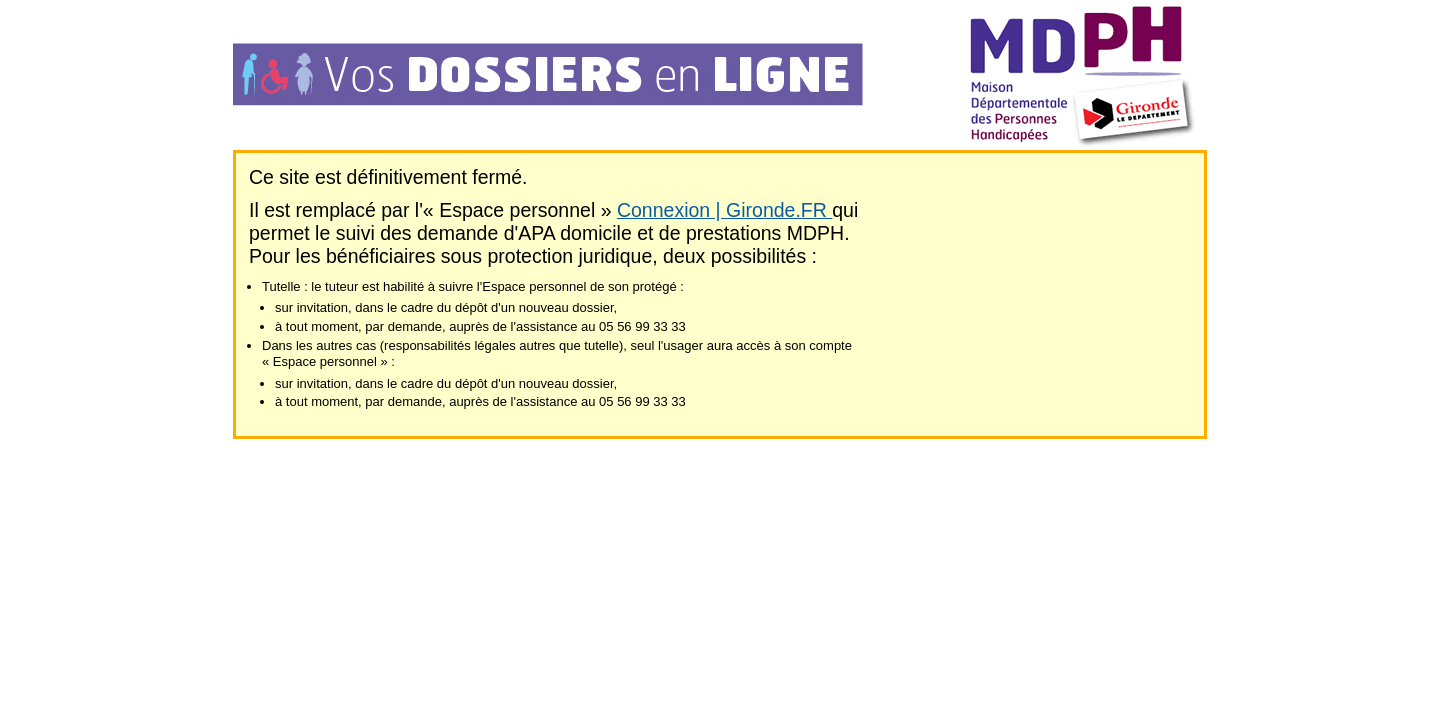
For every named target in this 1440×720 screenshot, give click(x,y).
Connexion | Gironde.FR (724, 210)
